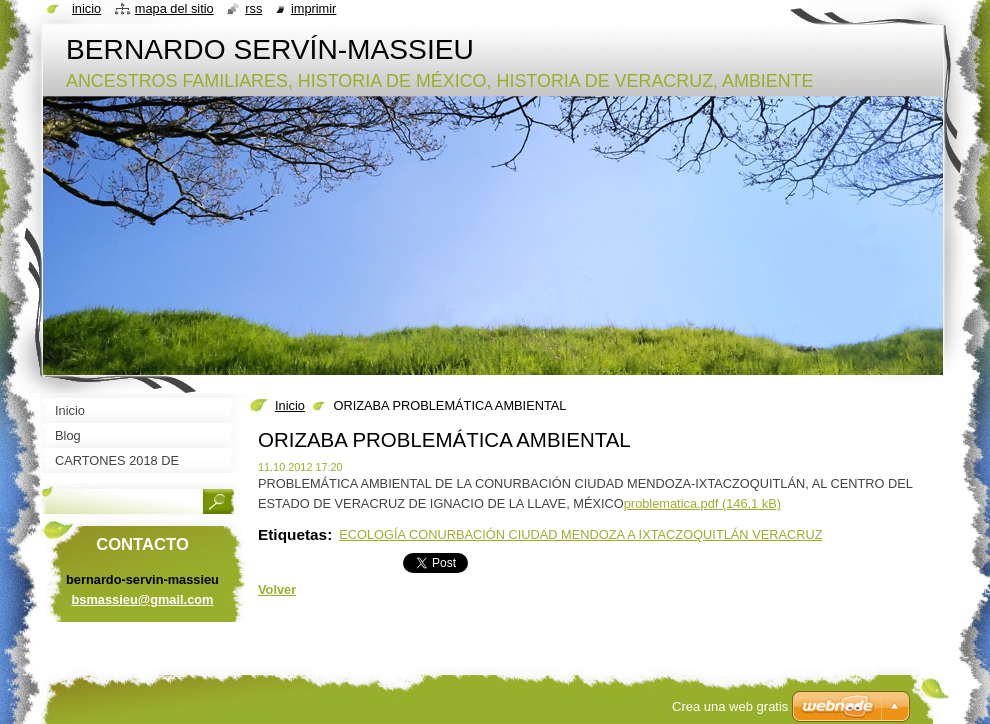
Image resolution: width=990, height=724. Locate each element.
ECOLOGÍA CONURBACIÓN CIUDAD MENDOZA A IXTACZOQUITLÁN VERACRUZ (580, 534)
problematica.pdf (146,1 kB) (702, 503)
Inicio (290, 405)
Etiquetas (292, 534)
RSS (253, 8)
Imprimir (314, 8)
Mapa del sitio (174, 8)
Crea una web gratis (730, 706)
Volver (277, 589)
